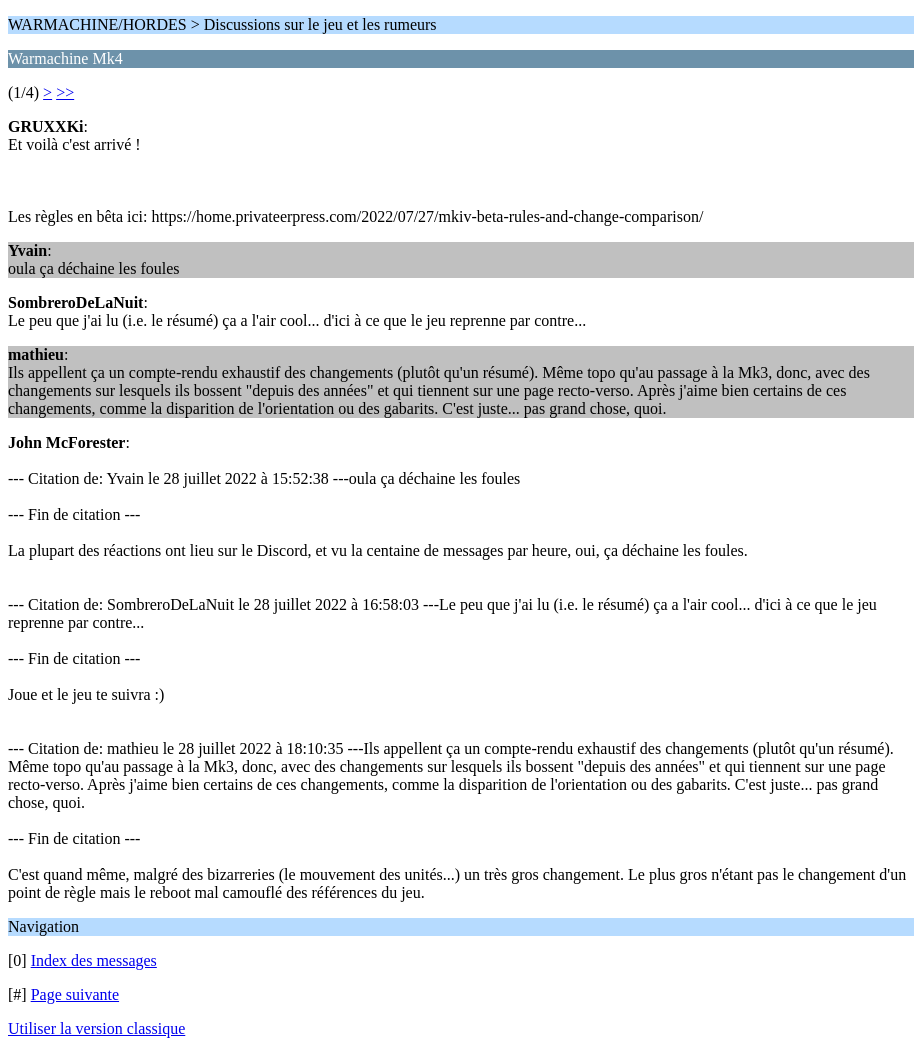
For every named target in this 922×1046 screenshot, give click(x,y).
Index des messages (94, 960)
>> (65, 92)
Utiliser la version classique (96, 1028)
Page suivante (75, 994)
